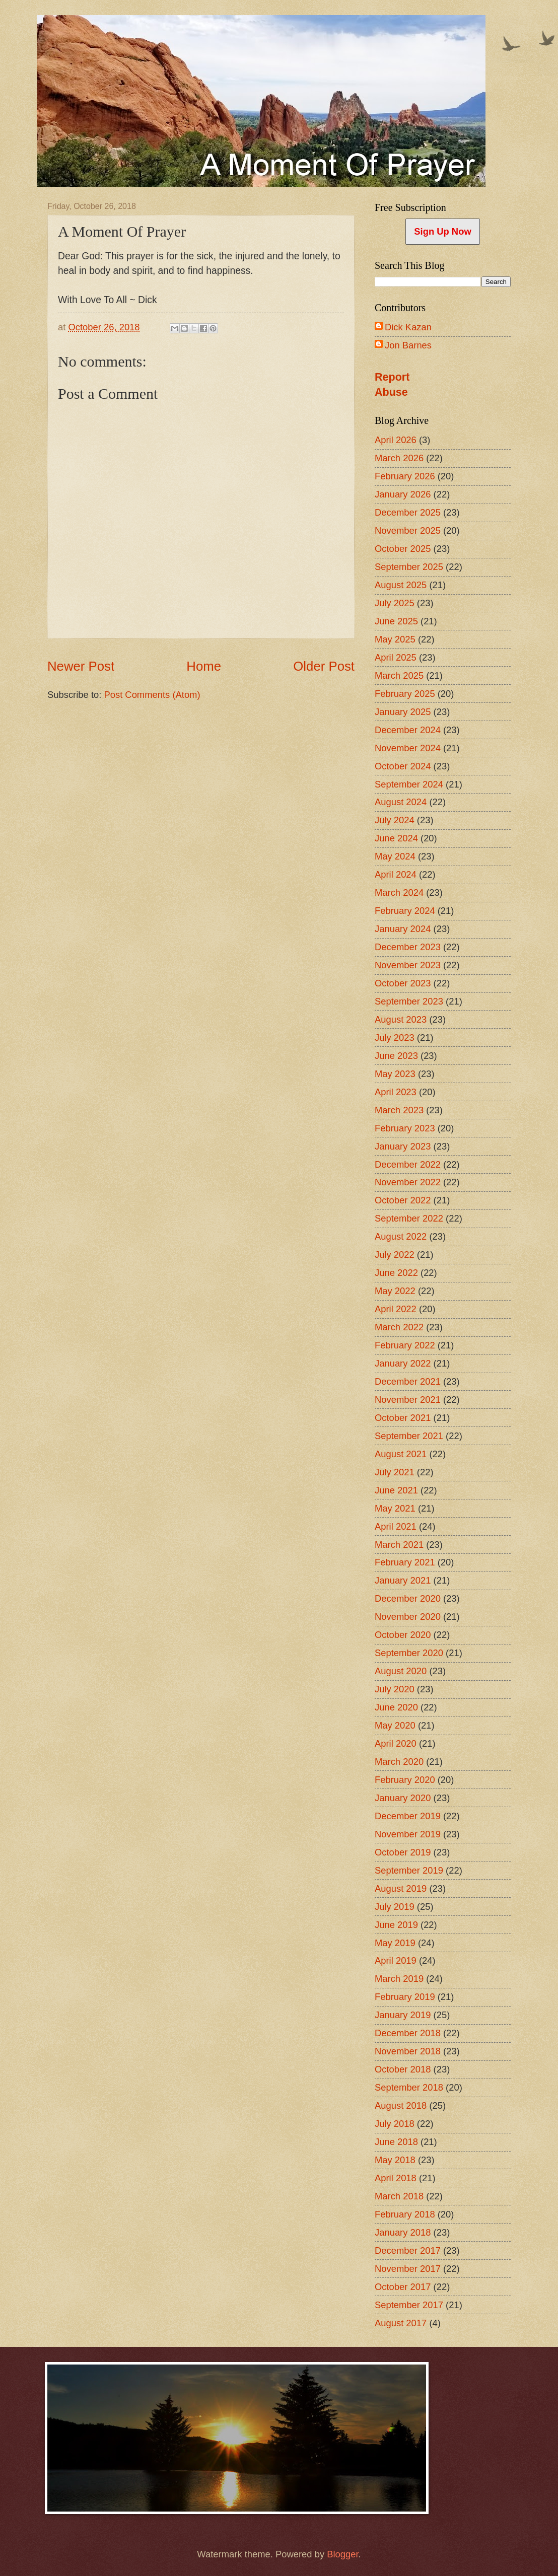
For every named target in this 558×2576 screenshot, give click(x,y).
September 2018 (409, 2087)
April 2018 (395, 2178)
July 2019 (394, 1906)
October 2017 (403, 2286)
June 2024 (396, 838)
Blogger (342, 2554)
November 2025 (408, 530)
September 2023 (409, 1001)
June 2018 (396, 2141)
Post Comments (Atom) (152, 694)
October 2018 (403, 2069)
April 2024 (395, 874)
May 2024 (395, 856)
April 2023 (395, 1092)
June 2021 (396, 1490)
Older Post (324, 666)
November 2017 (408, 2268)
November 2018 (408, 2051)
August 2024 (401, 802)
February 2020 (405, 1779)
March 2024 (399, 892)
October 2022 (403, 1200)
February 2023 (405, 1128)
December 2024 (408, 730)
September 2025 (409, 566)
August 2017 (401, 2323)
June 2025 (396, 621)
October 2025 (403, 548)
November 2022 (408, 1182)
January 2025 (403, 711)
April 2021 (395, 1526)
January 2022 (403, 1363)
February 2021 (405, 1562)
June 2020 (396, 1707)
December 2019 (408, 1816)
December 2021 (408, 1381)
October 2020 (403, 1634)
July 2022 (394, 1254)
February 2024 (405, 910)
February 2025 (405, 693)
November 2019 (408, 1834)
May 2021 (395, 1508)
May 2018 (395, 2160)
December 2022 (408, 1164)
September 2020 (409, 1653)
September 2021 (409, 1435)
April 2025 (395, 657)
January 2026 (403, 494)
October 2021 (403, 1417)
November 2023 (408, 965)
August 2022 (401, 1236)
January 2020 (403, 1798)
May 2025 (395, 639)
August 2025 (401, 585)
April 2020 (395, 1743)
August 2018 (401, 2105)
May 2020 (395, 1725)
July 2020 (394, 1689)
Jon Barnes (408, 345)
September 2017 (409, 2305)
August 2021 (401, 1454)
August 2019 (401, 1888)
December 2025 (408, 512)
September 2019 (409, 1870)
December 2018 (408, 2033)
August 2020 (401, 1671)
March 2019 (399, 1978)
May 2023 (395, 1073)
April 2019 (395, 1960)
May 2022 (395, 1290)
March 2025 (399, 675)
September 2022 (409, 1218)
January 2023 (403, 1146)
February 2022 (405, 1345)
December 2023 (408, 947)
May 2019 (395, 1943)
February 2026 (405, 476)
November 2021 (408, 1399)
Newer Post (80, 666)
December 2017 (408, 2250)
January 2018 (403, 2232)
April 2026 (395, 440)
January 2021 (403, 1580)
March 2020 (399, 1761)
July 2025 (394, 603)
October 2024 (403, 766)
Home (203, 666)
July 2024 (394, 820)
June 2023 (396, 1055)
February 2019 (405, 1996)
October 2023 (403, 983)
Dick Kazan (408, 327)
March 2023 (399, 1110)
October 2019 (403, 1852)
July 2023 (394, 1037)
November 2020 (408, 1616)
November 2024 (408, 748)
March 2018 (399, 2196)
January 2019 (403, 2015)
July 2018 (394, 2123)
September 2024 (409, 784)
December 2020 (408, 1598)
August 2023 (401, 1019)
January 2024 (403, 928)
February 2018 (405, 2214)
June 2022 (396, 1272)
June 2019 (396, 1924)
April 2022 (395, 1309)
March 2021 (399, 1544)
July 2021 (394, 1472)
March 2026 (399, 458)
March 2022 (399, 1327)
